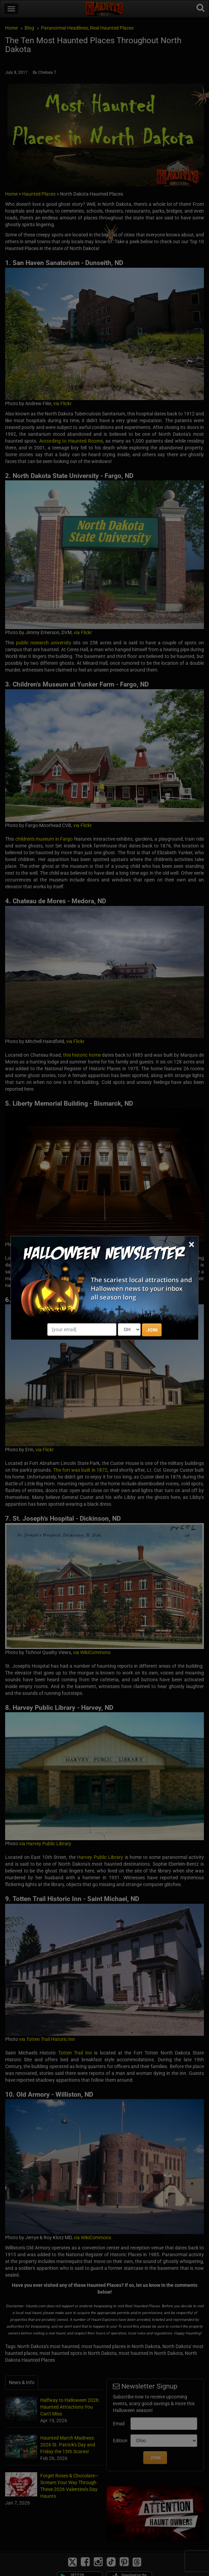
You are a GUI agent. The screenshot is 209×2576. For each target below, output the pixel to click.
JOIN (152, 1330)
